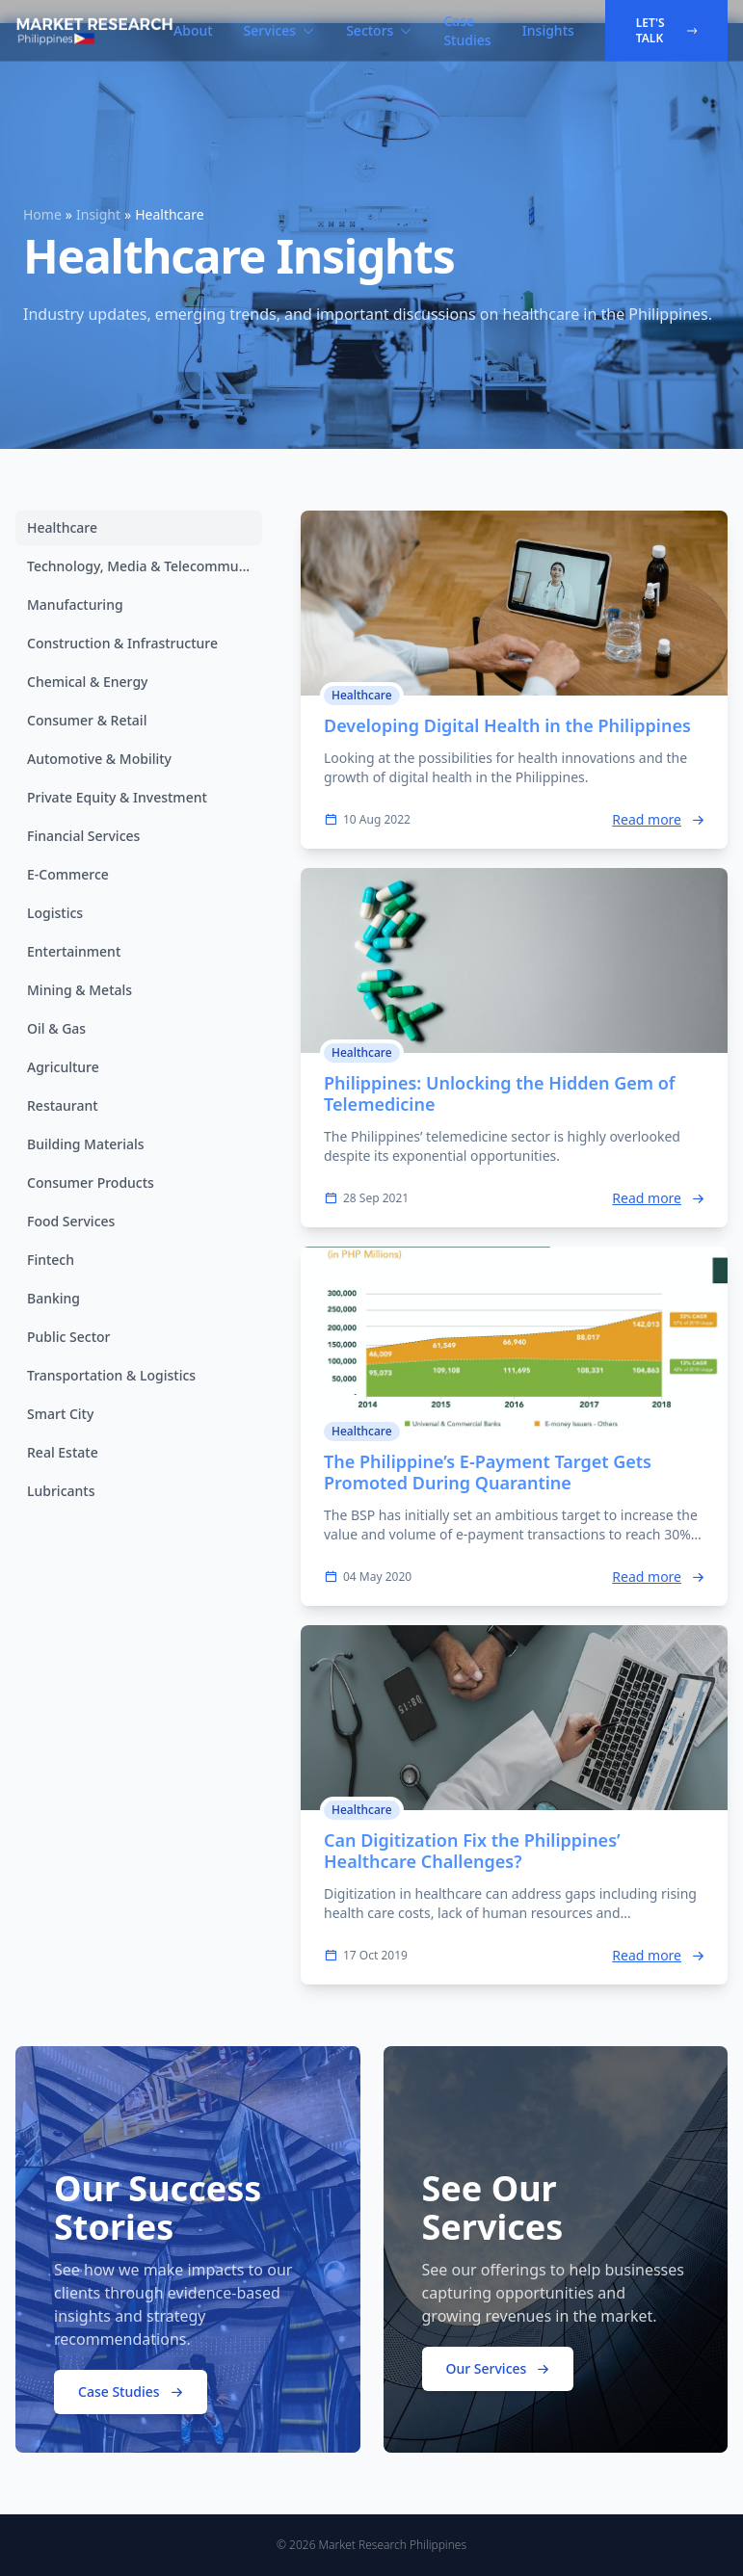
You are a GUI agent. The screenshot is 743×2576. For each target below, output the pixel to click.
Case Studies (467, 30)
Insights (548, 30)
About (193, 30)
